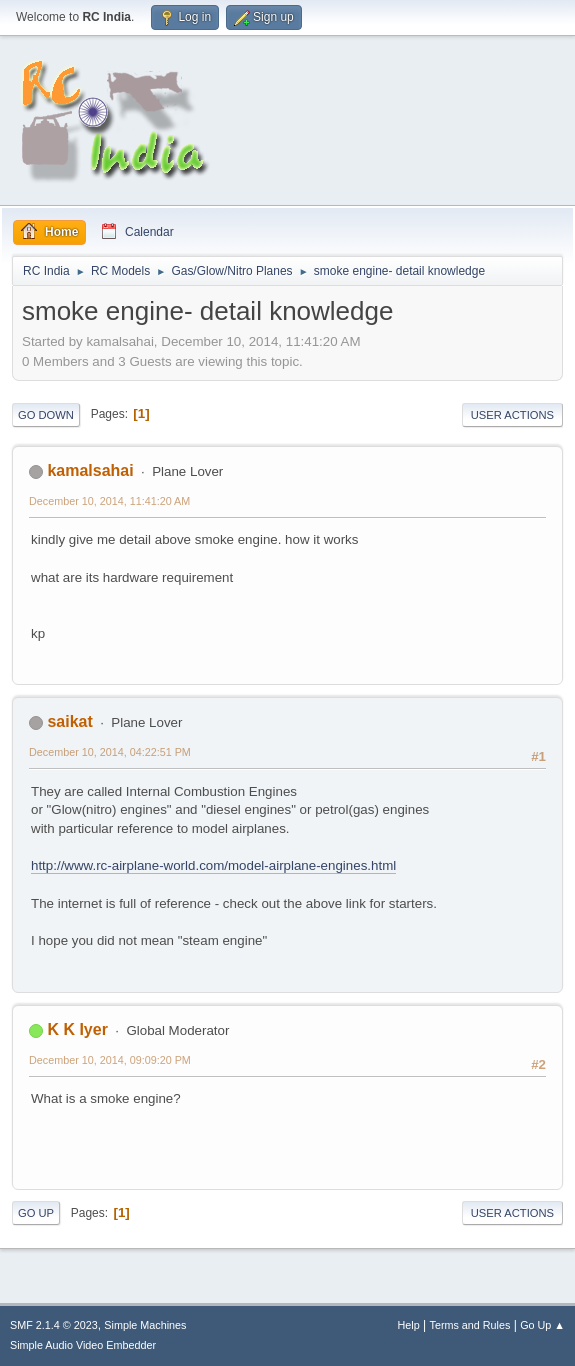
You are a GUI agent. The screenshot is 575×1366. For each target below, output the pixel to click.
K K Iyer (77, 1029)
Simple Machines (145, 1325)
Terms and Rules (470, 1325)
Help (409, 1325)
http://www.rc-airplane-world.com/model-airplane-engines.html (213, 865)
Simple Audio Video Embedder (83, 1345)
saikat (69, 721)
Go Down (46, 415)
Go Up (36, 1213)
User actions (512, 415)
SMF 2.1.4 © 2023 (54, 1325)
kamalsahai (90, 470)
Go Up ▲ (542, 1325)
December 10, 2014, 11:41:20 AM (109, 501)
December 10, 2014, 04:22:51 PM (110, 752)
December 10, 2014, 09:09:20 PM (110, 1060)
